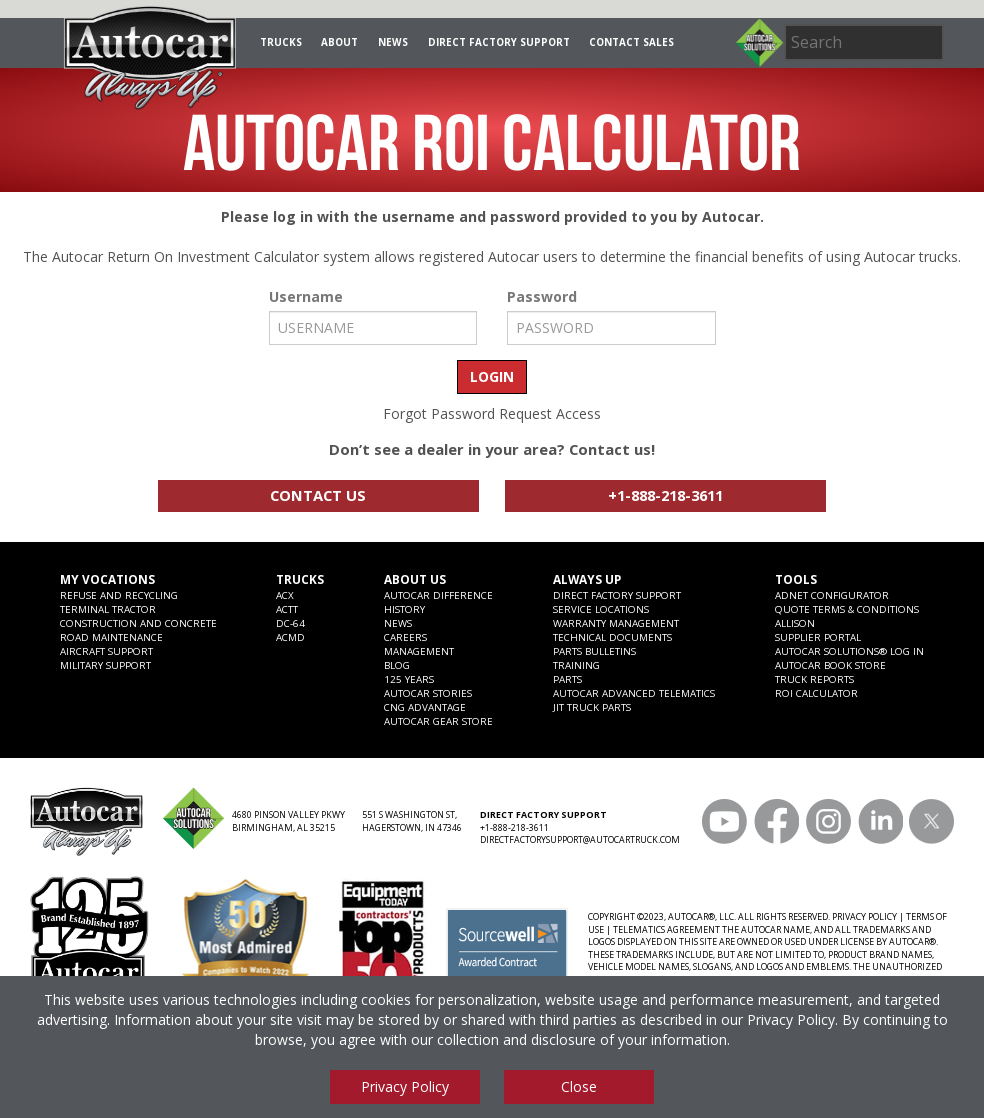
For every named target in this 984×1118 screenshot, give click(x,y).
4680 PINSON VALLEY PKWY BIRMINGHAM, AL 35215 (288, 821)
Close (579, 1086)
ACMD (290, 637)
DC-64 (290, 623)
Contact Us (318, 495)
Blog (397, 665)
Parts (567, 679)
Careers (405, 637)
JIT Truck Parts (592, 707)
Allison (795, 623)
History (404, 609)
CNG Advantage (425, 707)
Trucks (281, 42)
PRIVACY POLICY (864, 917)
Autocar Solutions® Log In (849, 651)
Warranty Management (616, 623)
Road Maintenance (111, 637)
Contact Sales (631, 42)
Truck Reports (814, 679)
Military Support (105, 665)
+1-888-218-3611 (665, 495)
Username (306, 297)
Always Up (587, 579)
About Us (415, 579)
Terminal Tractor (108, 609)
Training (576, 665)
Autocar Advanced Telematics (634, 693)
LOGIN (492, 376)
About (339, 42)
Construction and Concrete (138, 623)
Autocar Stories (428, 693)
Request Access (550, 413)
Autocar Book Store (830, 665)
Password (542, 297)
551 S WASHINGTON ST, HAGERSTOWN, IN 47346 (412, 821)
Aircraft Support (106, 651)
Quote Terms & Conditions (847, 609)
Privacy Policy (791, 1019)
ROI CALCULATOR (816, 693)
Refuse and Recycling (119, 595)
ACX (285, 595)
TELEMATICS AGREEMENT (666, 930)
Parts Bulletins (594, 651)
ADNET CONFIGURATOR (832, 595)
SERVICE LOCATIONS (601, 609)
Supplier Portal (818, 637)
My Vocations (107, 579)
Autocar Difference (438, 595)
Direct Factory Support (499, 42)
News (393, 42)
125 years (409, 679)
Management (419, 651)
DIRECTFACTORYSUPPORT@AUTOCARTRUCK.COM (580, 840)
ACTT (287, 609)
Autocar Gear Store (438, 721)
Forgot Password (439, 413)
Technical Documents (612, 637)
